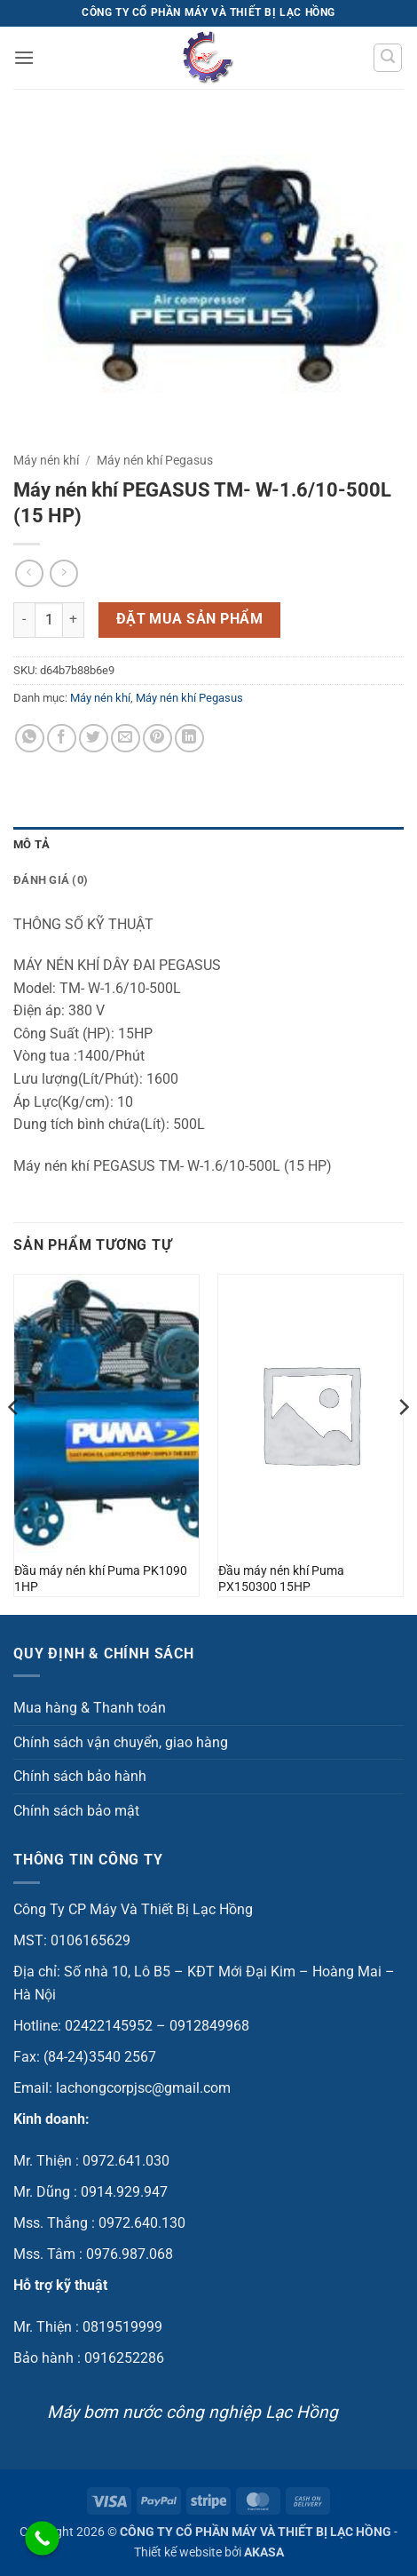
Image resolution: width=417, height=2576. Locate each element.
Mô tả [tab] (31, 844)
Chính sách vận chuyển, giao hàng (120, 1742)
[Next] (402, 1442)
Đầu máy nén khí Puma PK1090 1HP (100, 1578)
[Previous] (14, 1442)
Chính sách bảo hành (79, 1776)
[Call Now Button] (42, 2538)
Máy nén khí (46, 460)
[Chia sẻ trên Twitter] (93, 738)
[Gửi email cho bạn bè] (125, 738)
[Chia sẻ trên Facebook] (61, 738)
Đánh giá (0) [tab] (50, 879)
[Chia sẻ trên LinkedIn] (189, 738)
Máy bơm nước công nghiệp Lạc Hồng (192, 2412)
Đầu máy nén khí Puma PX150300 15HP (281, 1578)
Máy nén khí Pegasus (155, 460)
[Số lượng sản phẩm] (49, 620)
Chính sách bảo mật (76, 1810)
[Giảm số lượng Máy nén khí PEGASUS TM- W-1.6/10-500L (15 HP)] (24, 620)
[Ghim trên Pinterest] (157, 738)
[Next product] (29, 573)
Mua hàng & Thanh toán (89, 1707)
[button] (24, 57)
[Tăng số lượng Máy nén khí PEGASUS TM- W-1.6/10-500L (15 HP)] (73, 620)
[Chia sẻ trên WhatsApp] (29, 738)
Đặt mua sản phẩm (189, 619)
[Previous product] (63, 573)
